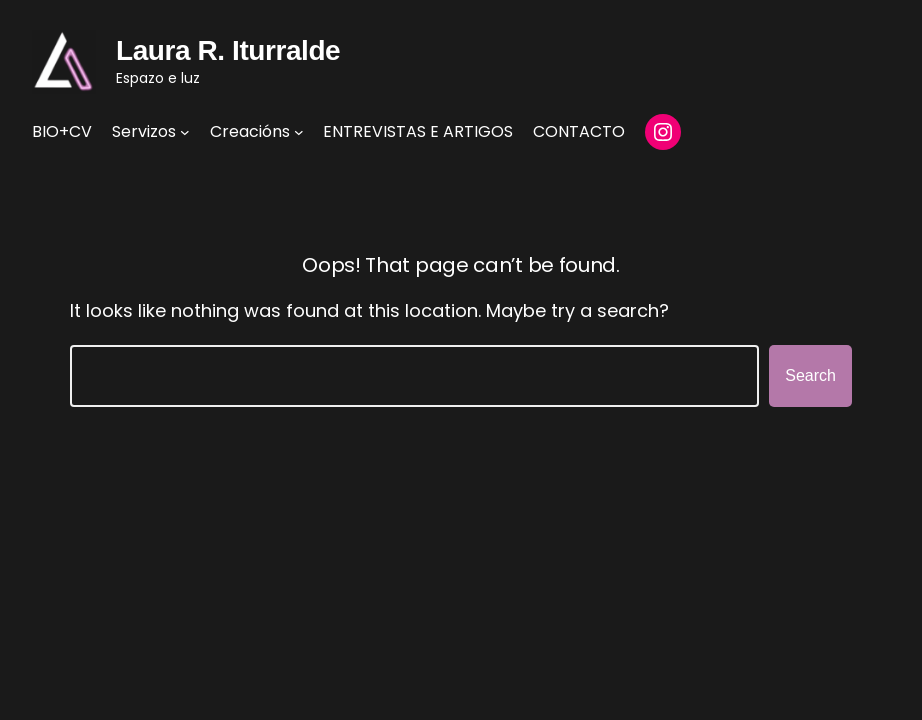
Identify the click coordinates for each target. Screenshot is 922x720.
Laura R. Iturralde (228, 50)
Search (810, 375)
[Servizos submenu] (185, 132)
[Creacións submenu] (299, 132)
